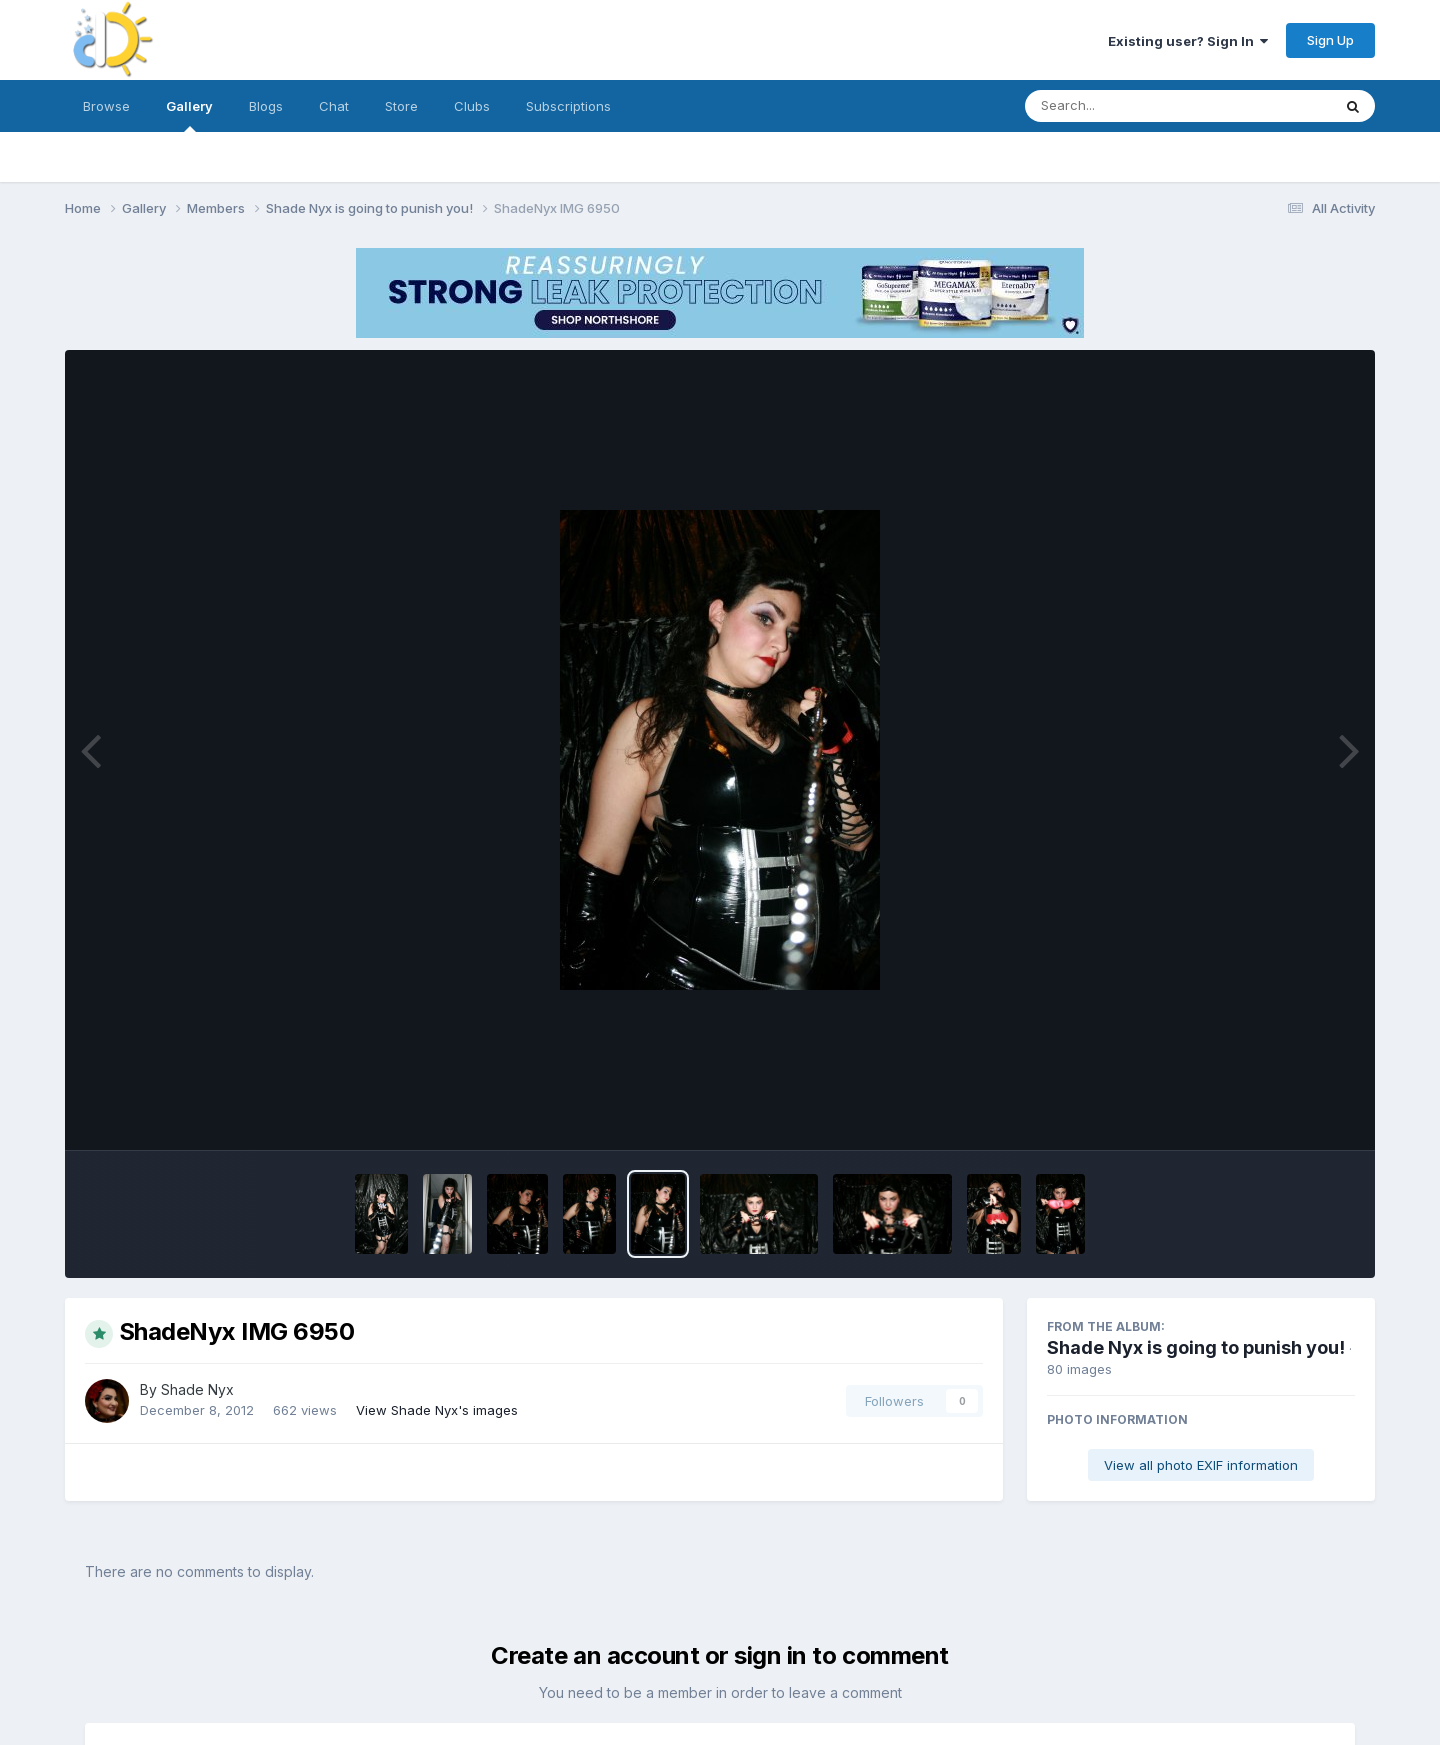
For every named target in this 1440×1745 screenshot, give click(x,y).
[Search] (1123, 106)
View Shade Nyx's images (437, 1410)
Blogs (266, 106)
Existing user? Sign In (1188, 41)
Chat (334, 106)
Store (401, 106)
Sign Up (1330, 40)
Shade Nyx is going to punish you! (1196, 1347)
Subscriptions (568, 106)
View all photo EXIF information (1201, 1465)
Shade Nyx (197, 1389)
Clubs (472, 106)
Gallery (189, 115)
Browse (106, 106)
